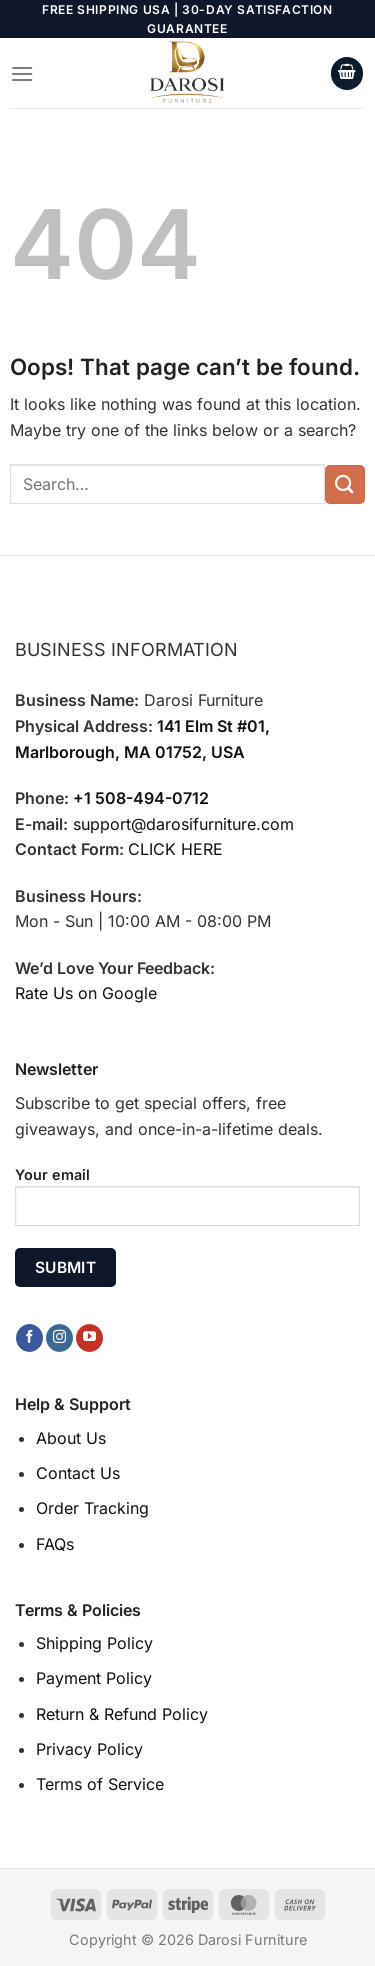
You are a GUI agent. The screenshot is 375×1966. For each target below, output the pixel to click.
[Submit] (345, 484)
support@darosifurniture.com (183, 824)
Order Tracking (92, 1508)
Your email (187, 1204)
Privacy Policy (89, 1749)
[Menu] (22, 73)
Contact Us (78, 1473)
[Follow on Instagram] (59, 1338)
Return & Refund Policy (122, 1714)
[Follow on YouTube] (89, 1338)
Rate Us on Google (86, 993)
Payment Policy (94, 1678)
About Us (71, 1438)
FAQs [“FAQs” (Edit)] (55, 1544)
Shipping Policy (94, 1643)
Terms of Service (100, 1784)
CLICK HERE (175, 849)
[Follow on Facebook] (29, 1338)
